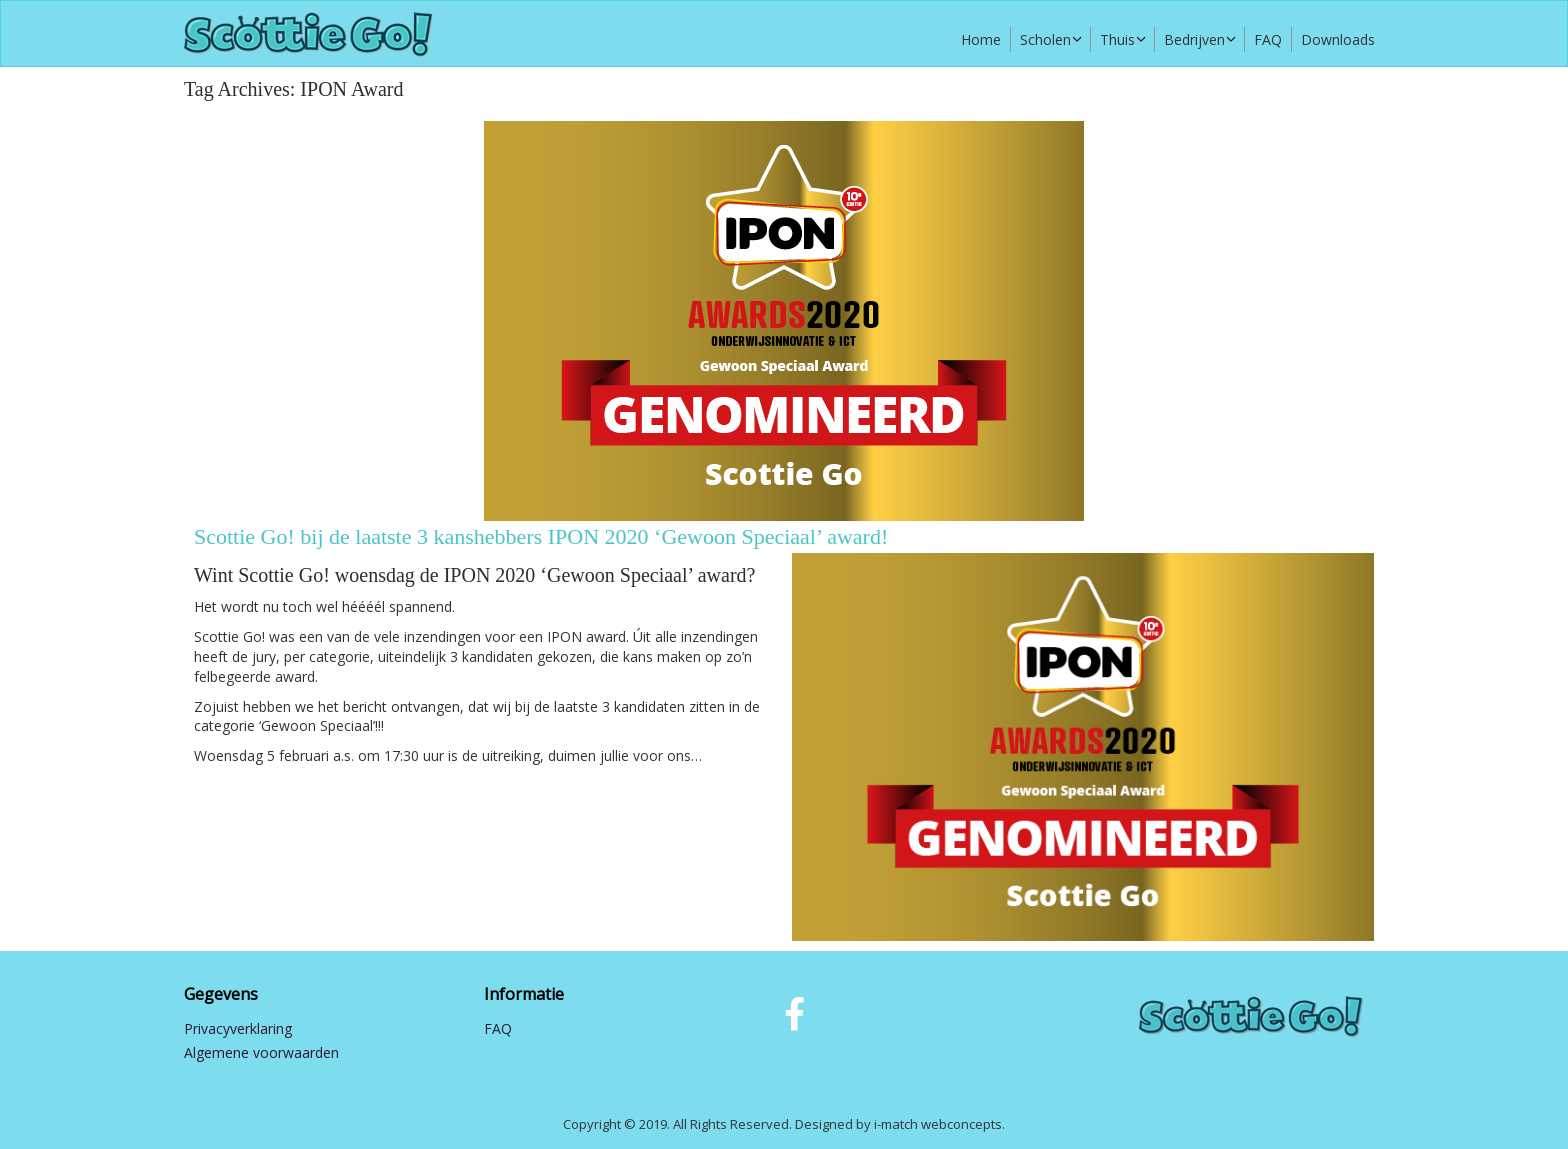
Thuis (1117, 39)
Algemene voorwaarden (261, 1052)
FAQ (1268, 39)
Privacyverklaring (238, 1028)
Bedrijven (1194, 39)
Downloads (1338, 39)
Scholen (1045, 39)
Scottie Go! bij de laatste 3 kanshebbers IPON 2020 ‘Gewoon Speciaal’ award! (541, 536)
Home (981, 39)
